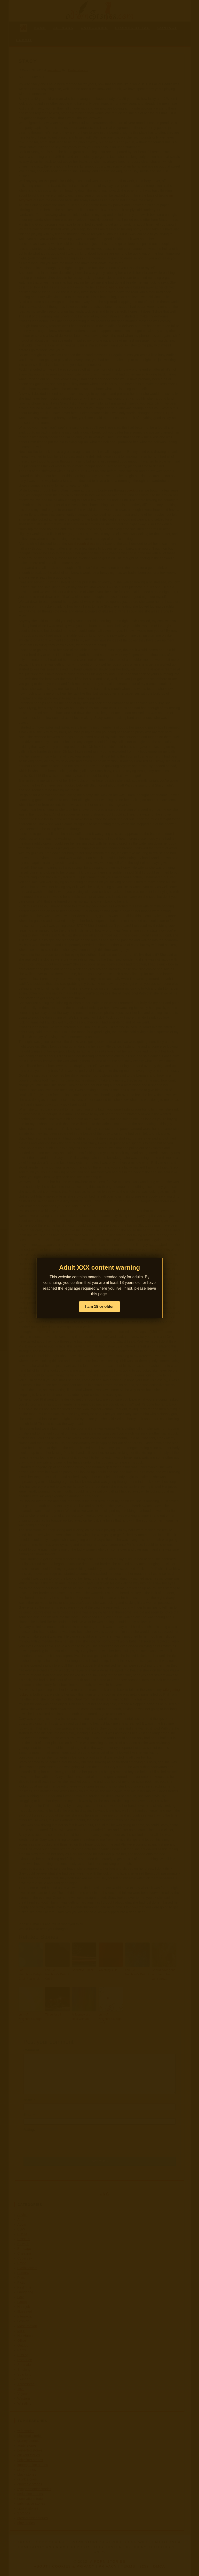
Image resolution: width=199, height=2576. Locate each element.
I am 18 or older (99, 1306)
